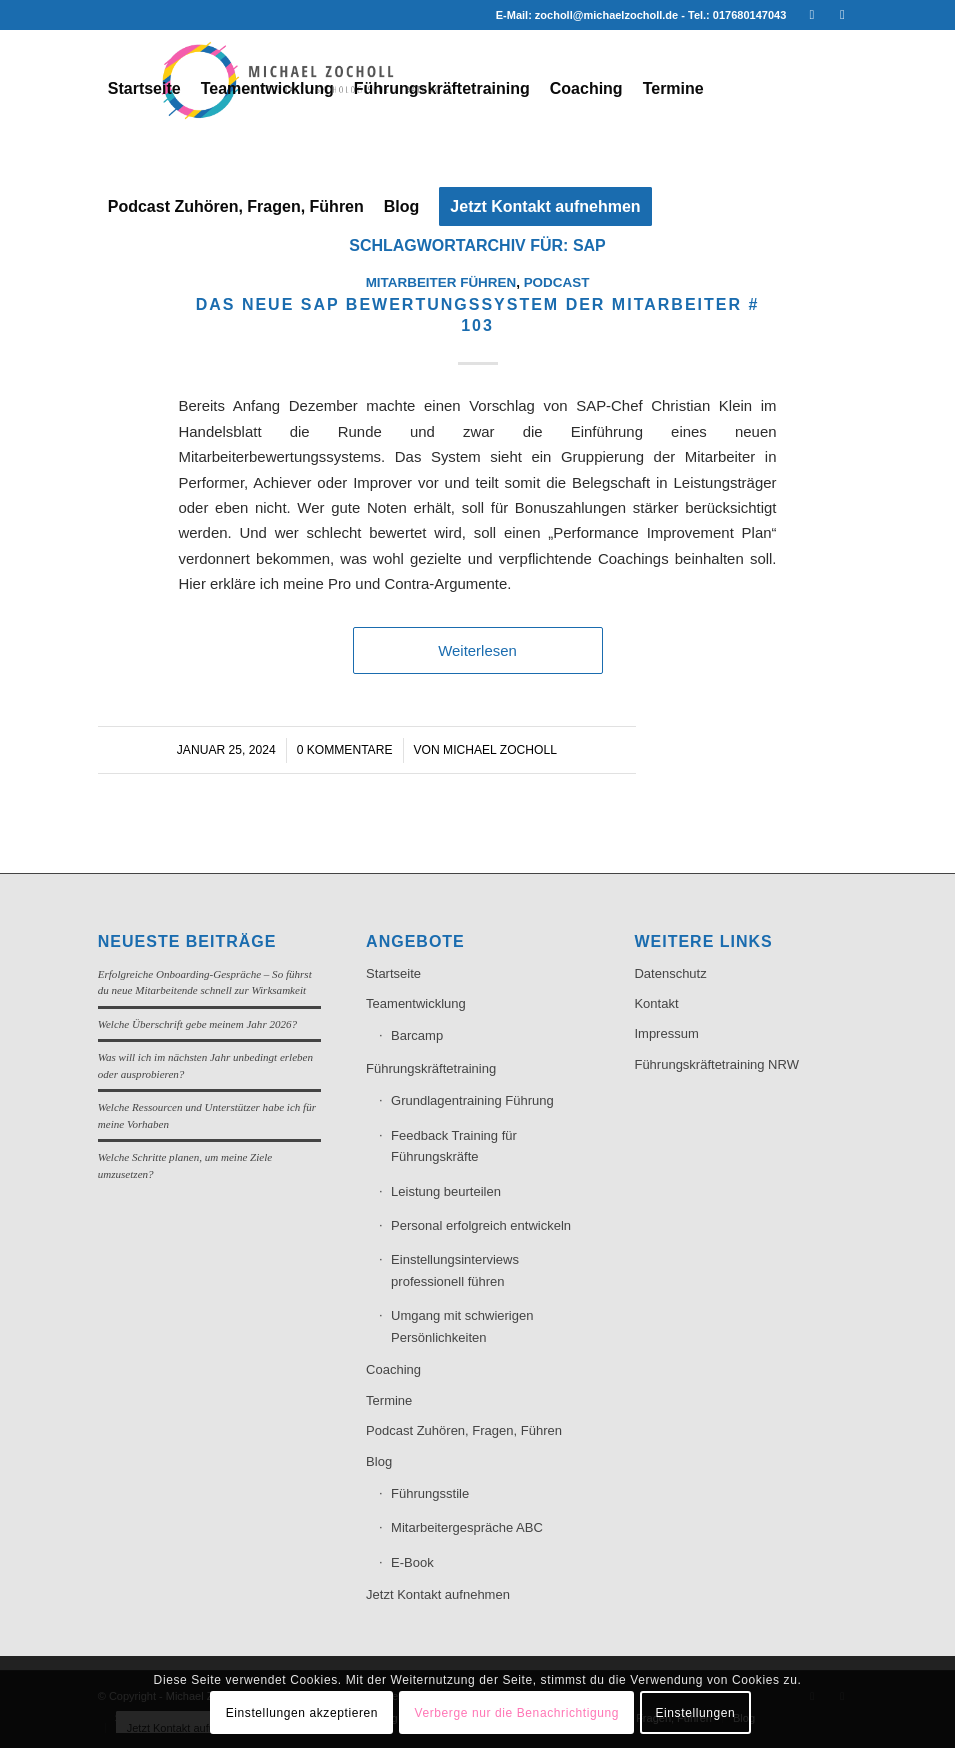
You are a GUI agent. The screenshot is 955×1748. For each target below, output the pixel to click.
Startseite (393, 973)
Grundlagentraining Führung (472, 1100)
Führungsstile (430, 1493)
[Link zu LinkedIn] (811, 15)
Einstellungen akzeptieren (302, 1713)
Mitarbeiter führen (441, 282)
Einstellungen (695, 1713)
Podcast (557, 282)
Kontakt (656, 1003)
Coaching (393, 1369)
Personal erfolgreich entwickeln (481, 1225)
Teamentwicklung (416, 1003)
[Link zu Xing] (842, 15)
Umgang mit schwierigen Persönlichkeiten (462, 1326)
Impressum (666, 1033)
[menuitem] (144, 89)
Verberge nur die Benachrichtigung (516, 1713)
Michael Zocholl (500, 750)
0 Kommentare (345, 750)
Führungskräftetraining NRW (716, 1064)
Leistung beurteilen (446, 1191)
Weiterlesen (477, 650)
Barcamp (417, 1035)
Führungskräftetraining (431, 1068)
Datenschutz (670, 973)
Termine (389, 1400)
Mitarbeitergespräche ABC (467, 1527)
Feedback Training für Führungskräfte (454, 1146)
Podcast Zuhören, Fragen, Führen (464, 1430)
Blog (379, 1461)
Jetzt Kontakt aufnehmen (438, 1594)
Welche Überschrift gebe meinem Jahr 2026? (197, 1024)
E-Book (412, 1562)
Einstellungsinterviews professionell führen (455, 1270)
